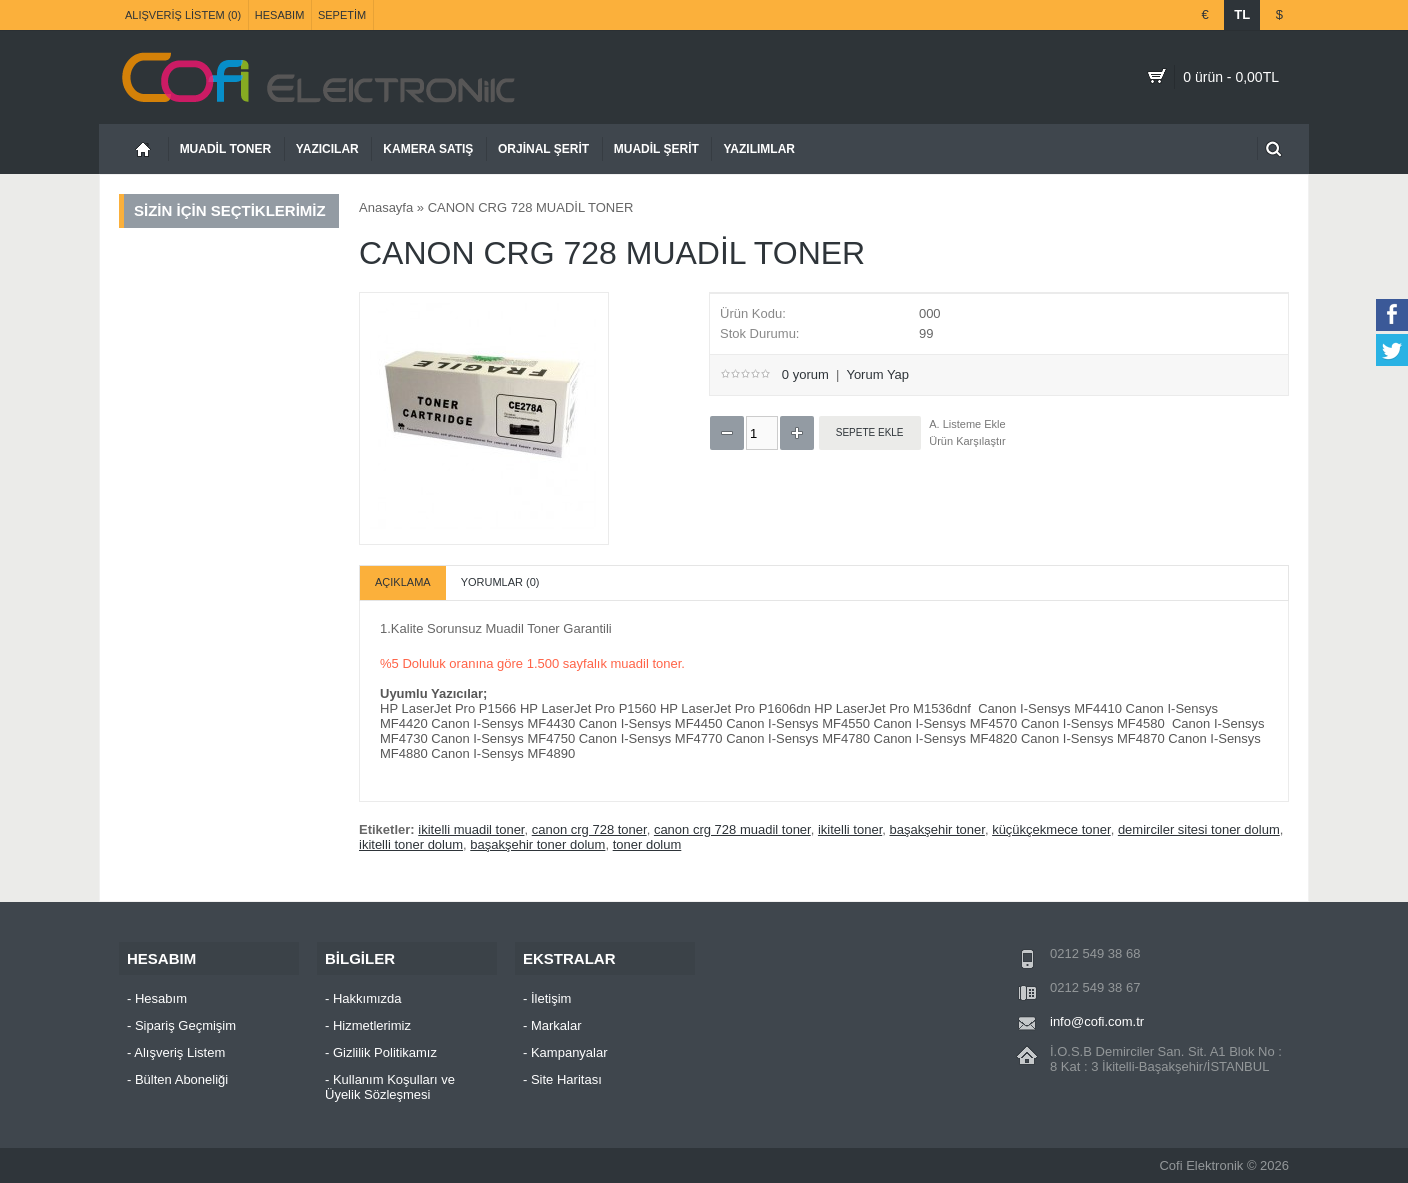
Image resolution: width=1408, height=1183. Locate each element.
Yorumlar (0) (500, 582)
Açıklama (403, 582)
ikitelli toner (850, 829)
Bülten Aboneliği (181, 1079)
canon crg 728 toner (589, 829)
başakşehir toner (936, 829)
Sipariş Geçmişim (185, 1025)
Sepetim (342, 15)
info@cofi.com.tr (1097, 1021)
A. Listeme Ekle (967, 424)
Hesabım (280, 15)
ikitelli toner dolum (411, 844)
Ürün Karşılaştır (967, 441)
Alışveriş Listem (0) (183, 15)
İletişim (551, 998)
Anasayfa (386, 207)
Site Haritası (566, 1079)
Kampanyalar (569, 1052)
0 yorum (805, 374)
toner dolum (647, 844)
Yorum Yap (877, 374)
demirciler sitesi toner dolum (1199, 829)
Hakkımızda (367, 998)
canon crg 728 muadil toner (732, 829)
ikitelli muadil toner (471, 829)
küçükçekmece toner (1051, 829)
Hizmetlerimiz (372, 1025)
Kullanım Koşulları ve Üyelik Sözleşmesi (390, 1087)
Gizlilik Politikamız (385, 1052)
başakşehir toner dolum (537, 844)
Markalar (556, 1025)
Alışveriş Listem (179, 1052)
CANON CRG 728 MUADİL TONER (531, 207)
